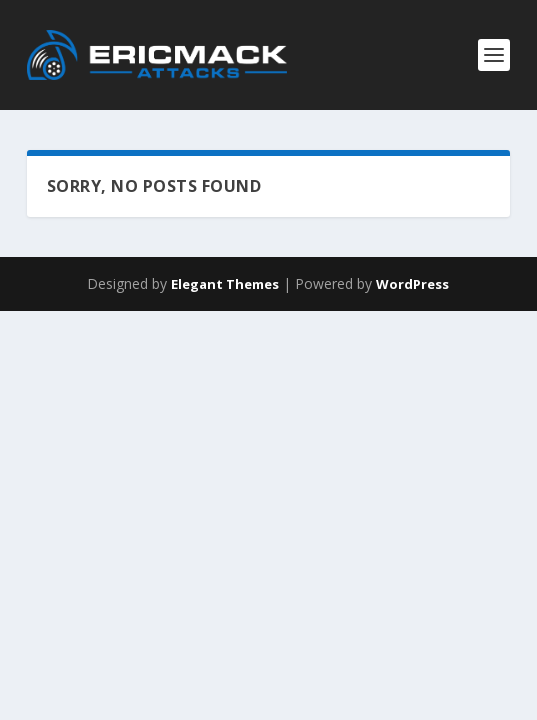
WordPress (412, 284)
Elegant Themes (225, 284)
